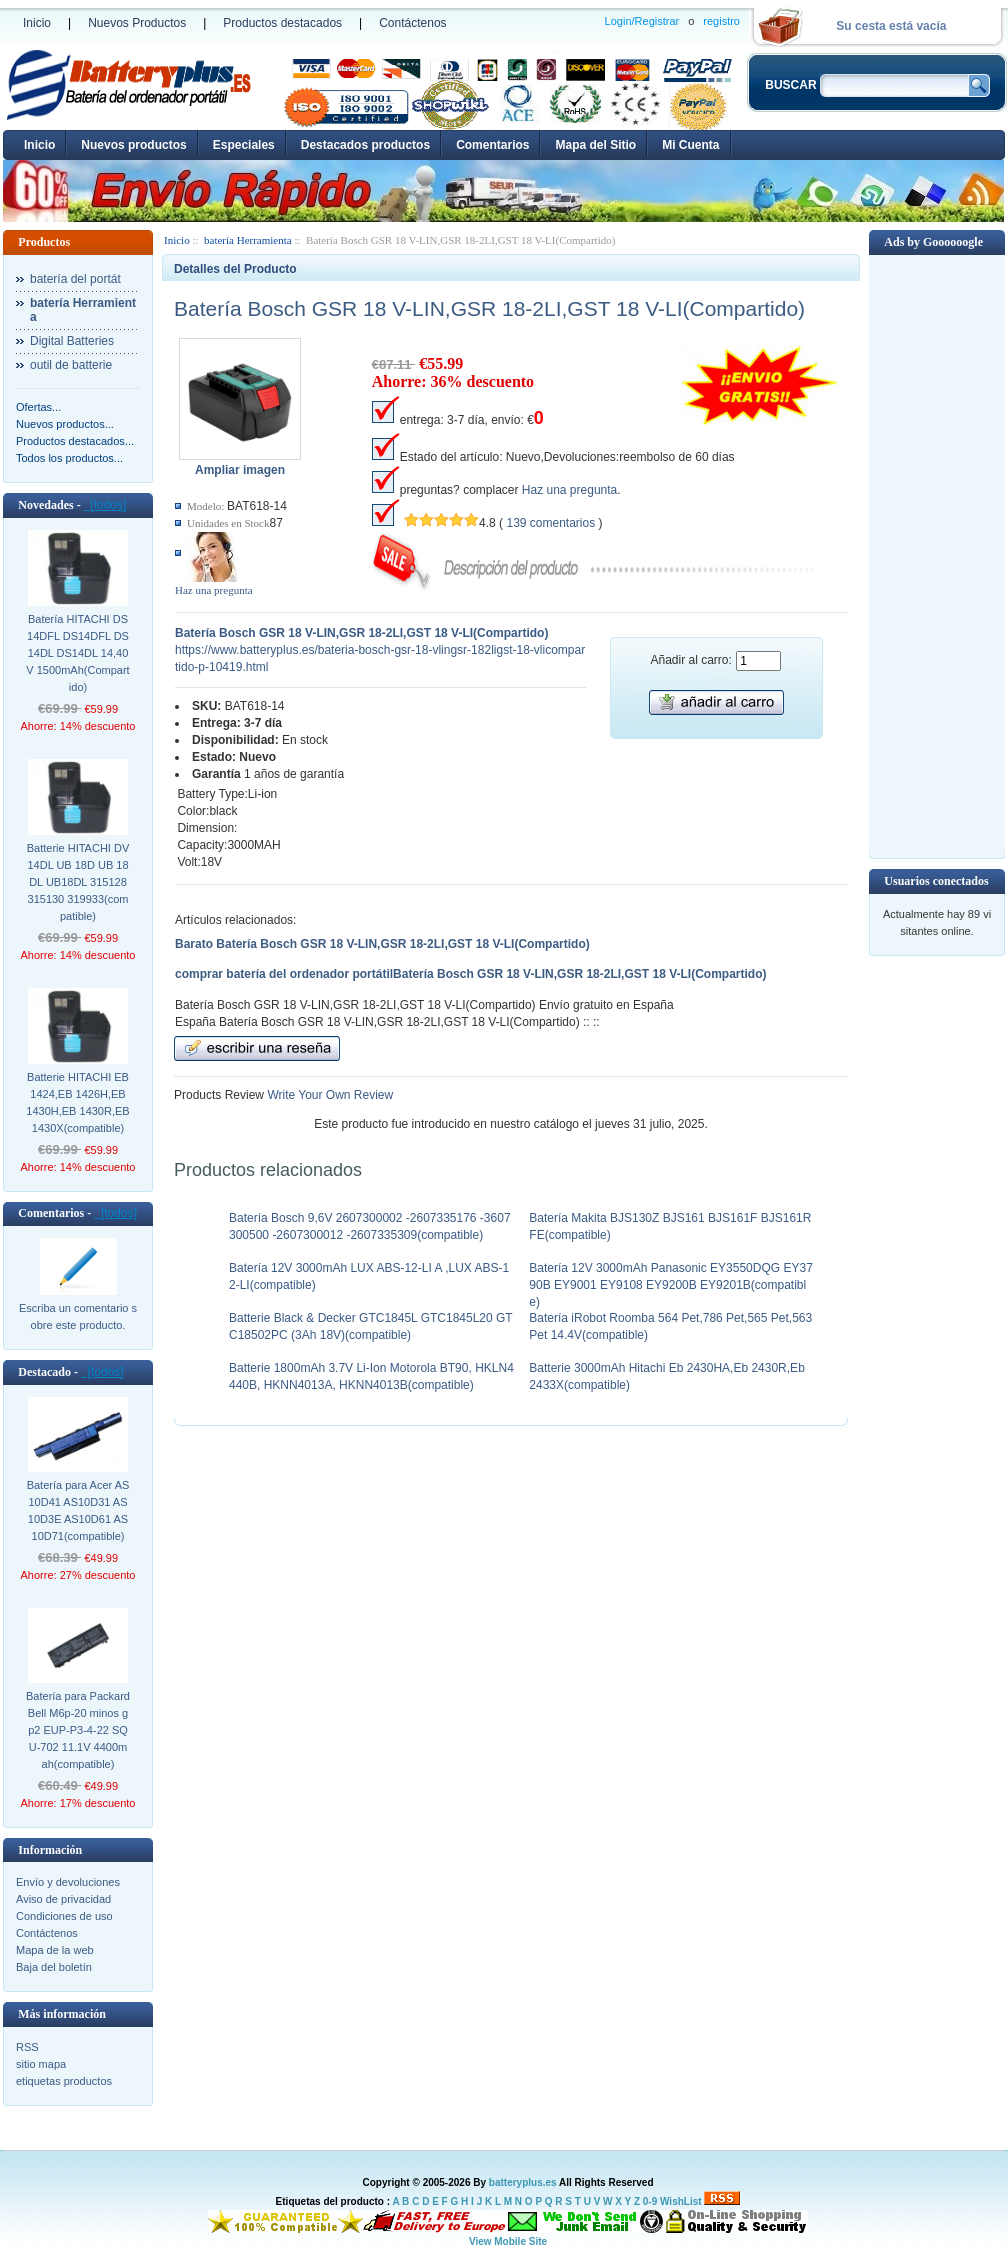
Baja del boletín (54, 1967)
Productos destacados (282, 23)
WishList (681, 2201)
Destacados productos (365, 145)
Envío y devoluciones (68, 1882)
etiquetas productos (64, 2081)
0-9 (650, 2201)
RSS (27, 2047)
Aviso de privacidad (63, 1899)
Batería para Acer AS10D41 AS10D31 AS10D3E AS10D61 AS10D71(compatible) (78, 1510)
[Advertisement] (937, 555)
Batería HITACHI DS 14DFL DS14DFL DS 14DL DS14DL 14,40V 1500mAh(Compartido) (77, 653)
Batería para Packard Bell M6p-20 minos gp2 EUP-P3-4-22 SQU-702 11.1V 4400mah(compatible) (78, 1730)
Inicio (37, 23)
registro (721, 21)
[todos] (105, 505)
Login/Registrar (642, 21)
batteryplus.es (523, 2182)
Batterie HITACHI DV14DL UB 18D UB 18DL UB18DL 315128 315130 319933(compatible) (78, 882)
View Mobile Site (508, 2241)
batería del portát (75, 279)
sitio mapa (41, 2064)
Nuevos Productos (137, 23)
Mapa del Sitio (595, 145)
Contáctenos (412, 23)
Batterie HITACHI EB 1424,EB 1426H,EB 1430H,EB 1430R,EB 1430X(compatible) (77, 1102)
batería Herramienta (248, 240)
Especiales (244, 145)
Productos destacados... (75, 441)
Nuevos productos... (65, 424)
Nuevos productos (133, 145)
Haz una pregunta (214, 590)
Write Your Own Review (328, 1095)
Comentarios (492, 145)
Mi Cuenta (690, 145)
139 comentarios (550, 523)
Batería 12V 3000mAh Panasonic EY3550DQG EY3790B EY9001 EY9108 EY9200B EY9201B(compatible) (671, 1285)
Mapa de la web (55, 1950)
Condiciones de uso (64, 1916)
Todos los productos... (69, 458)
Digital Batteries (72, 341)
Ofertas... (38, 407)
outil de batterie (71, 365)
